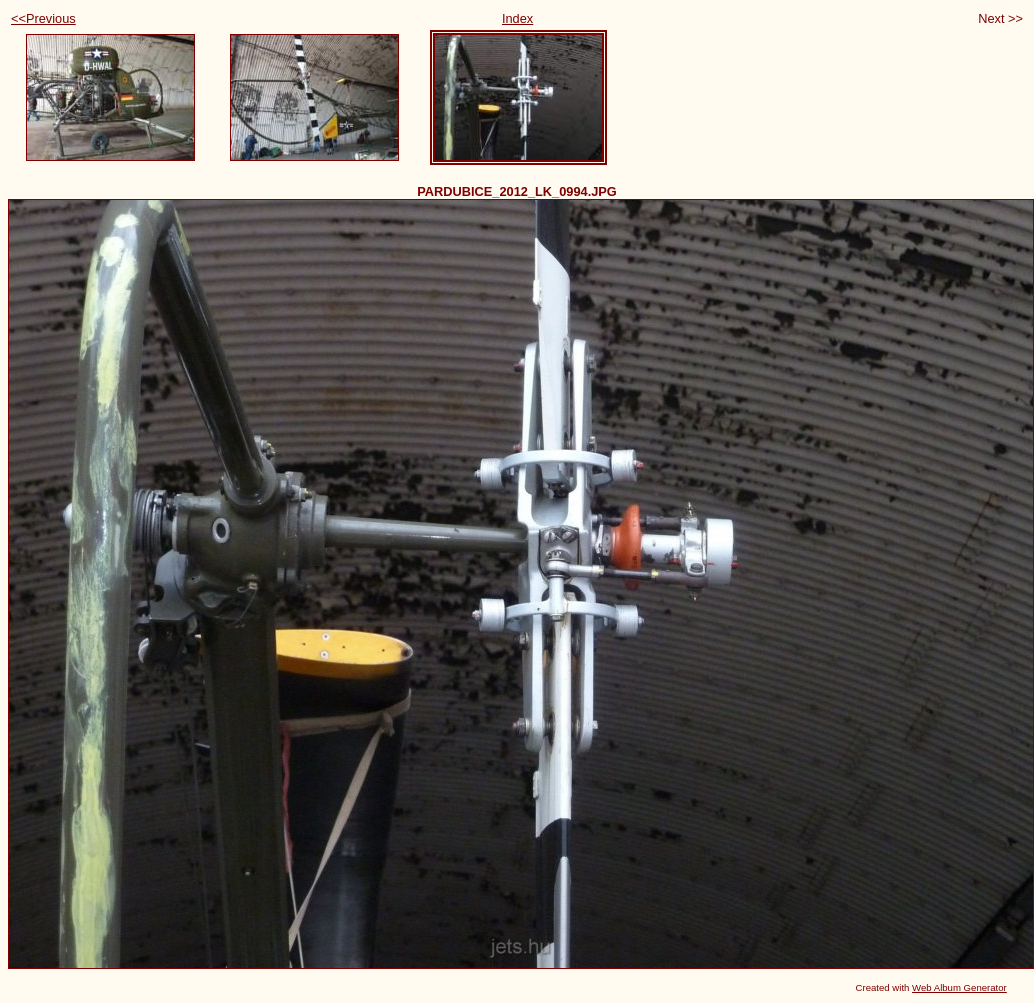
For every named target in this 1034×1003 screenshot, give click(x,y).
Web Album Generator (959, 987)
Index (517, 18)
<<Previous (43, 18)
